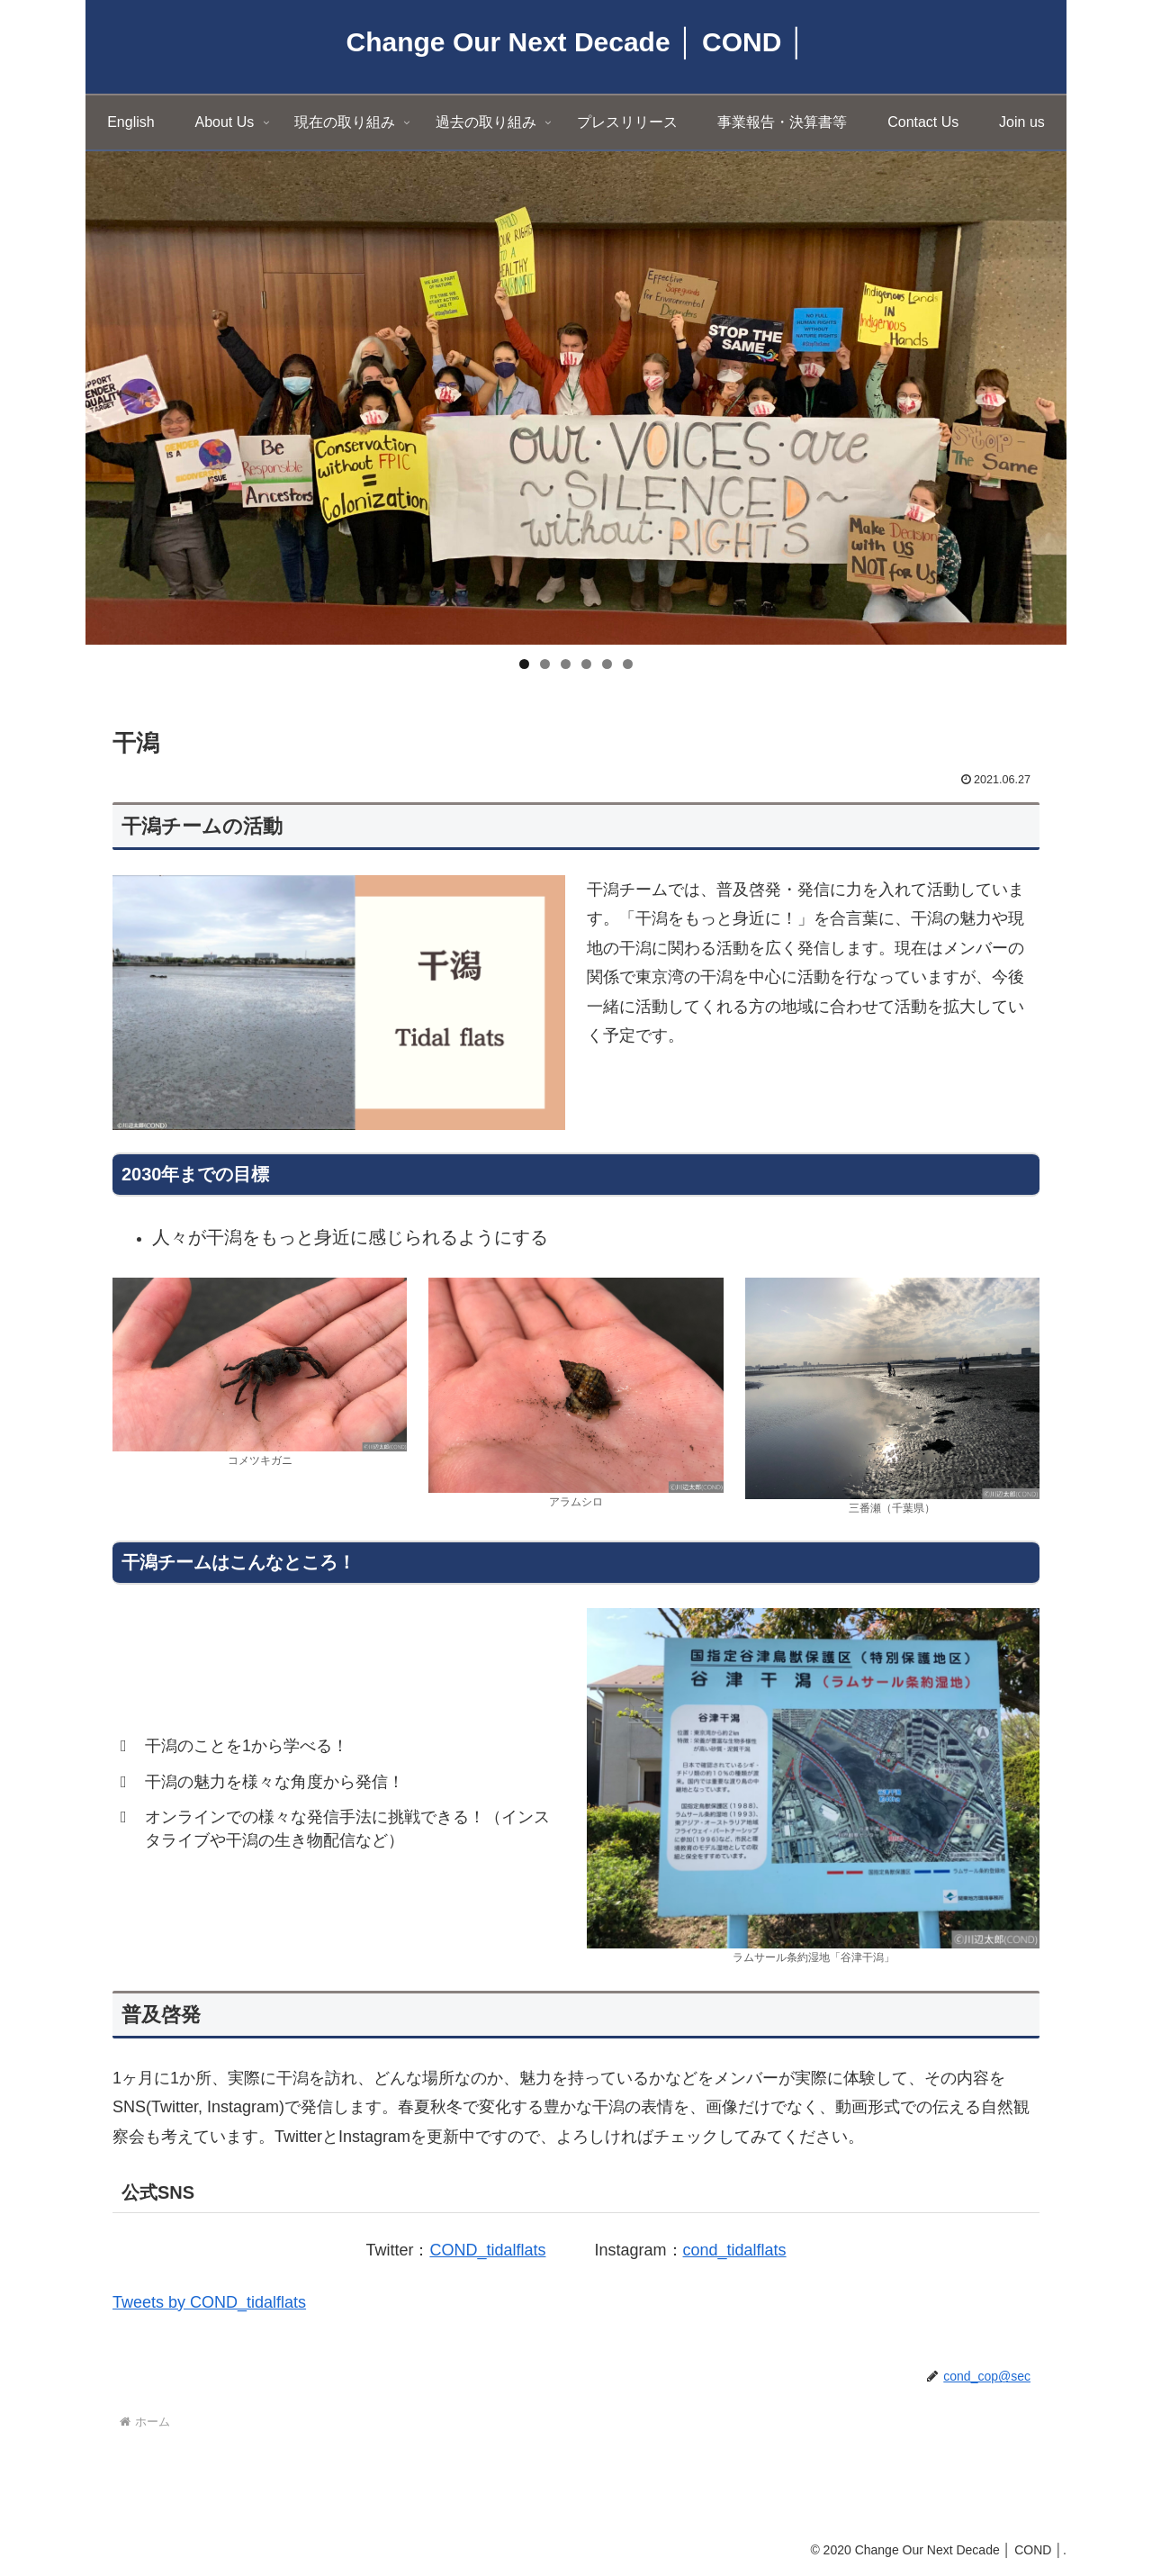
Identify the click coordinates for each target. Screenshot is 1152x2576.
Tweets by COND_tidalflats (209, 2302)
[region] (576, 398)
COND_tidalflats (487, 2250)
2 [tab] (545, 664)
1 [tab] (524, 664)
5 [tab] (607, 664)
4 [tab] (586, 664)
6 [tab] (628, 664)
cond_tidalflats (735, 2250)
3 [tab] (566, 664)
